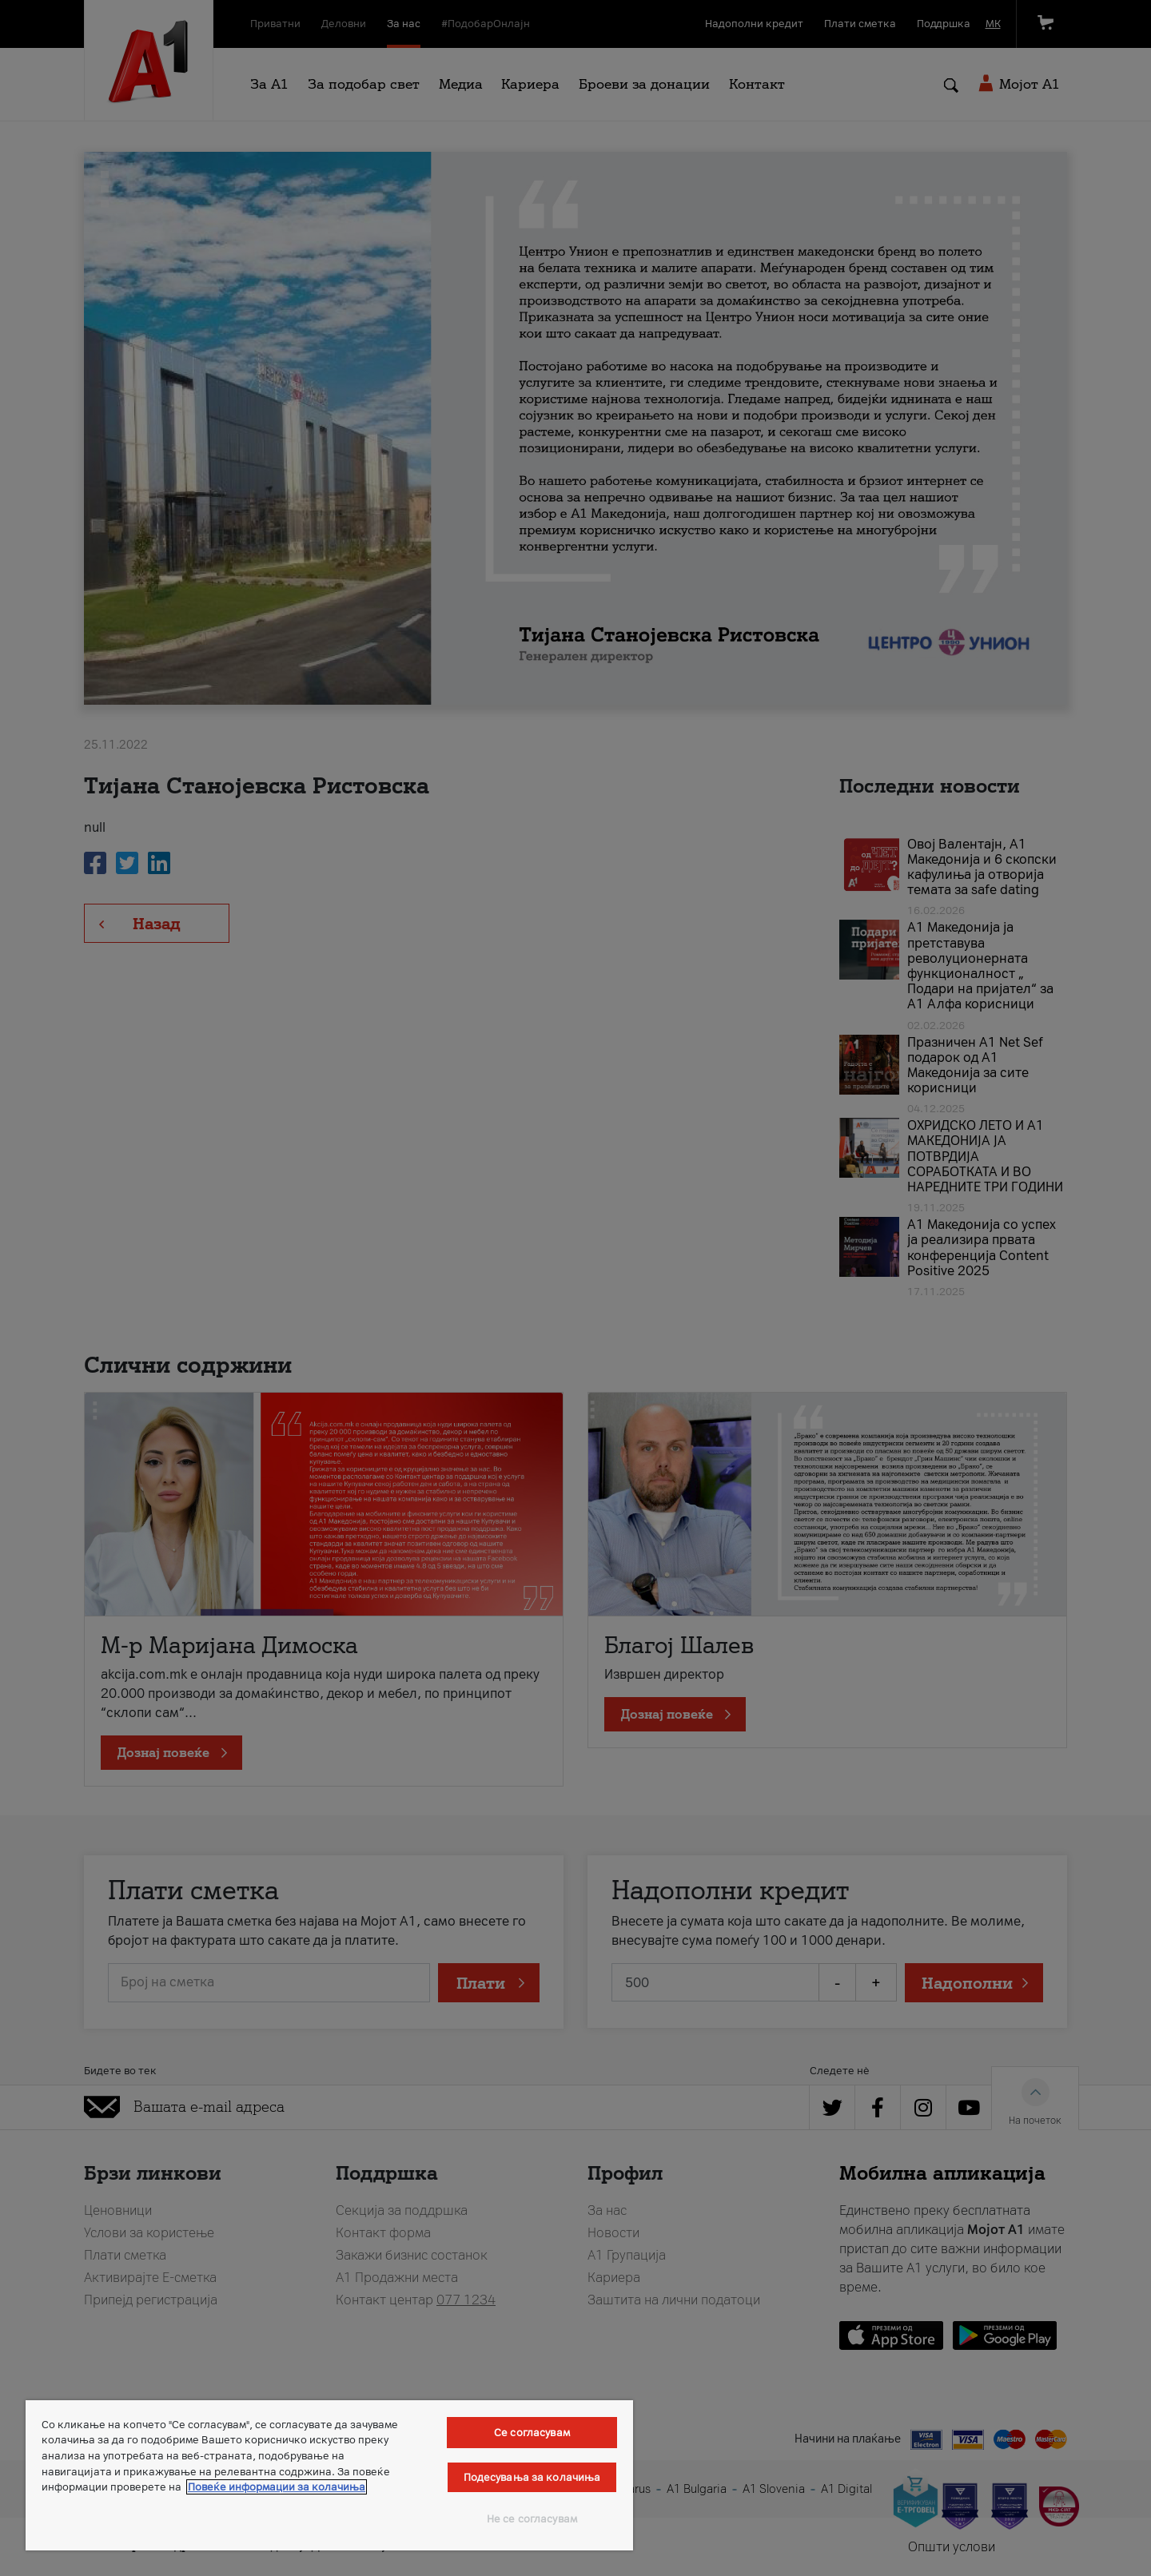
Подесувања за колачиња (532, 2477)
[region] (329, 2475)
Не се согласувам (532, 2519)
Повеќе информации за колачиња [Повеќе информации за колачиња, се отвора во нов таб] (276, 2487)
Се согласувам (532, 2433)
